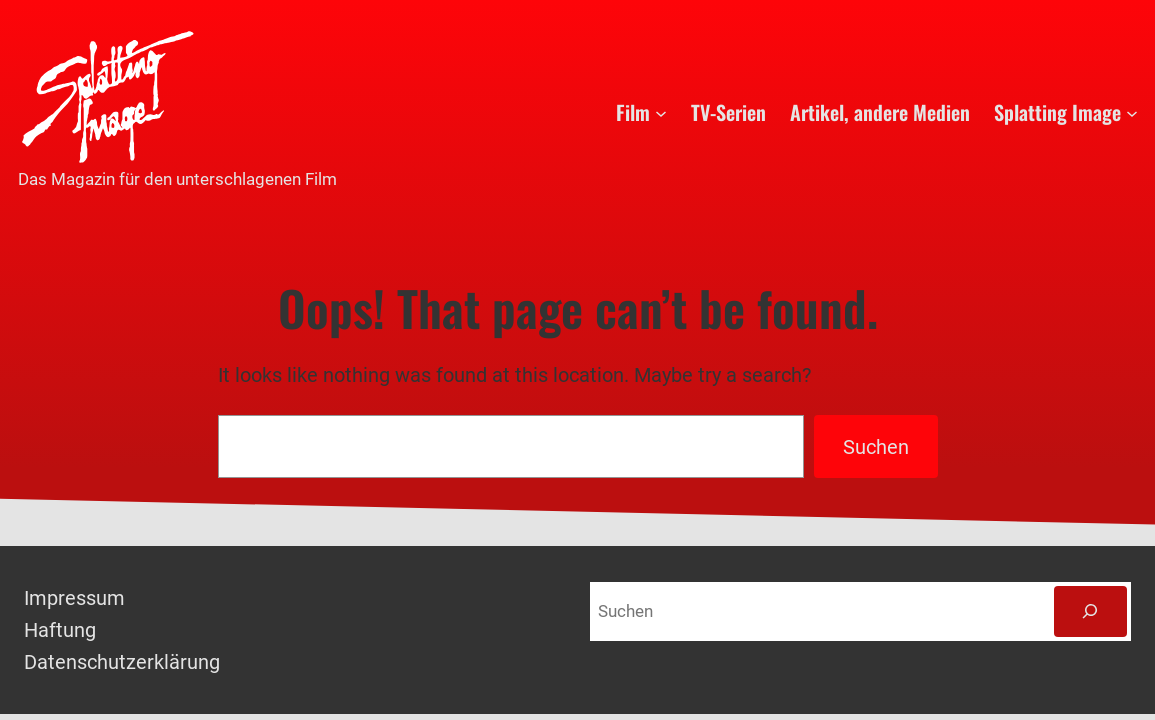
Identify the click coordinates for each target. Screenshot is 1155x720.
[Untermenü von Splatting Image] (1132, 112)
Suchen (876, 447)
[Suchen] (1090, 611)
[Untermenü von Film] (661, 112)
